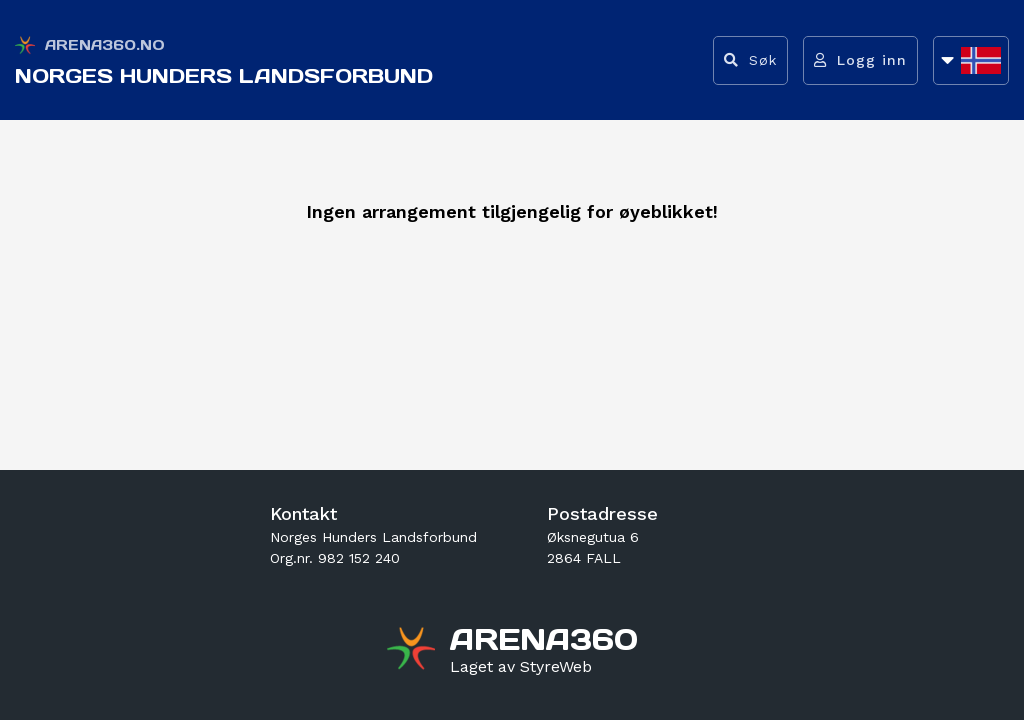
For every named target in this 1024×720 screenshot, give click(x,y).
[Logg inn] (860, 60)
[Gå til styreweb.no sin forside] (521, 667)
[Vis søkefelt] (750, 60)
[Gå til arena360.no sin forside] (413, 651)
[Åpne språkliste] (971, 60)
